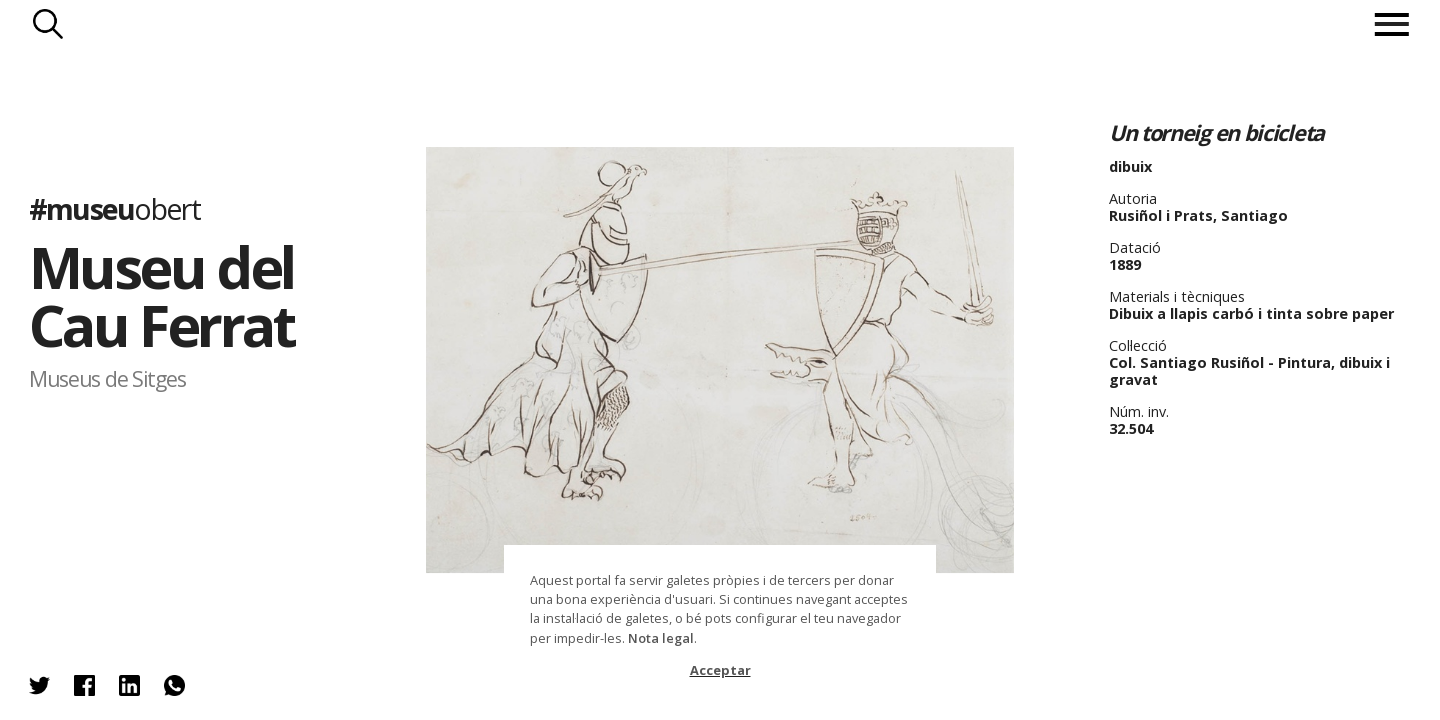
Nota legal (661, 638)
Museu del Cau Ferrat (161, 295)
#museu (114, 207)
